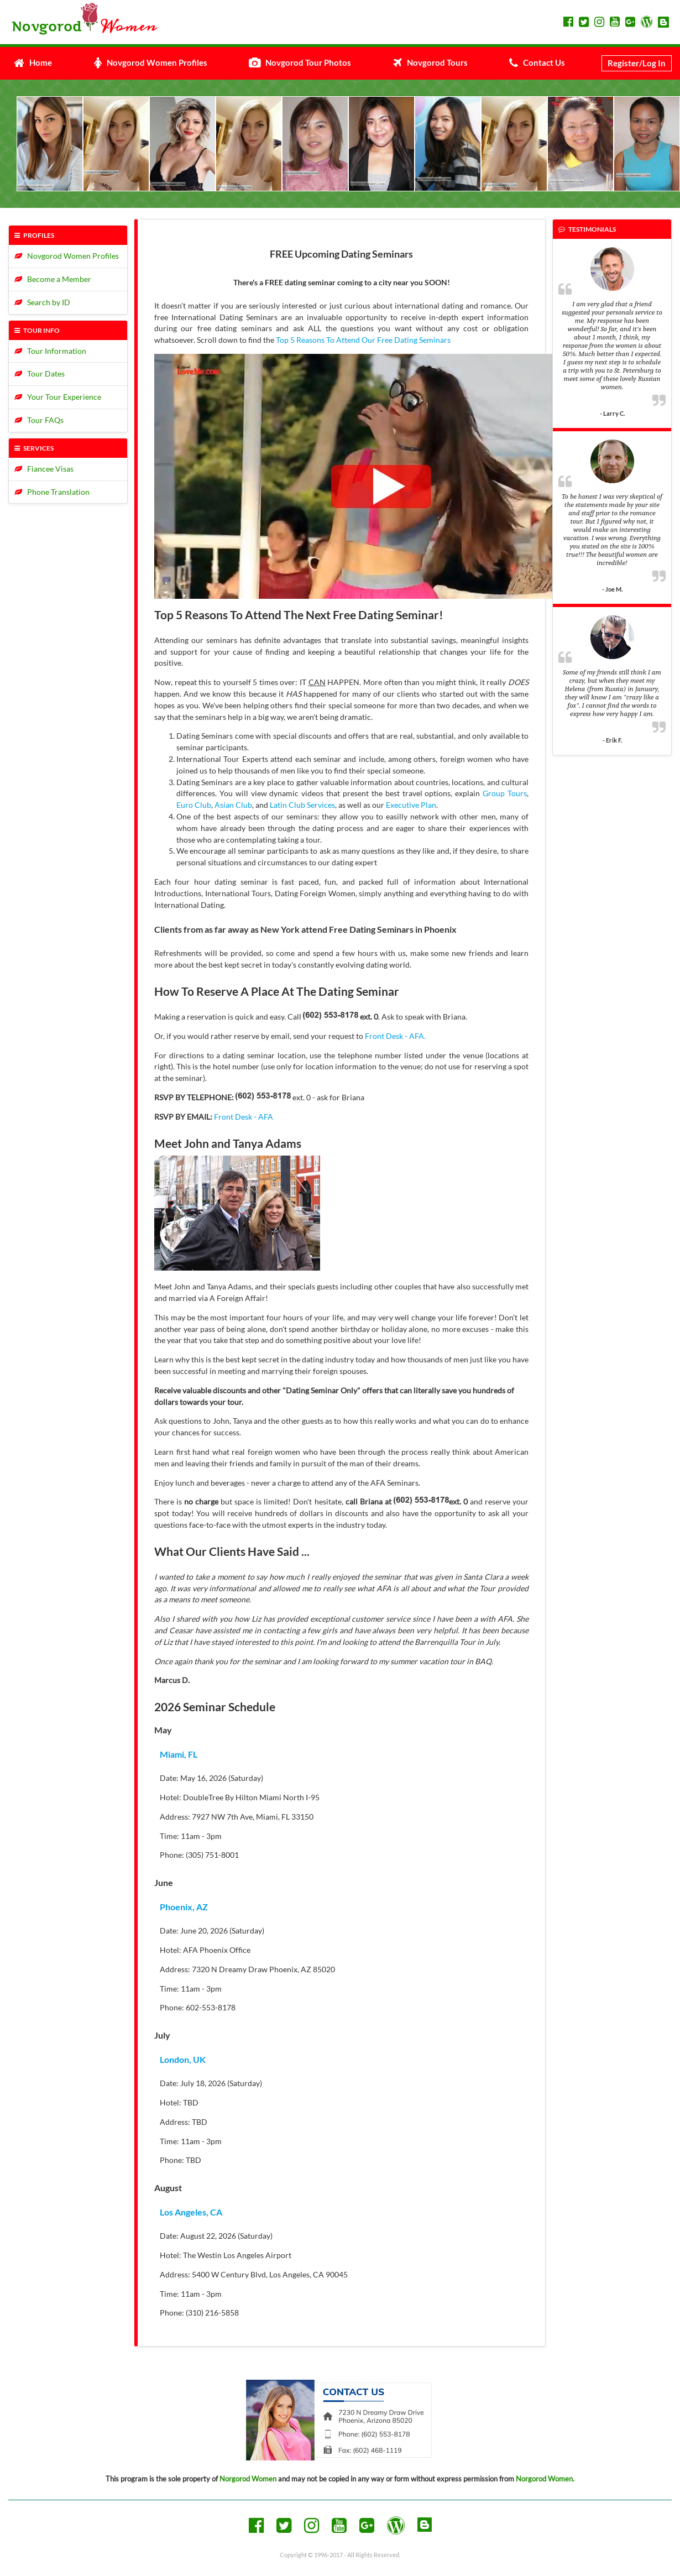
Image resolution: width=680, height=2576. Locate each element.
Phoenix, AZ (184, 1906)
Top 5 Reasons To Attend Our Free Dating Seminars (363, 339)
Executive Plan (411, 804)
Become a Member (52, 279)
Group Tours (505, 793)
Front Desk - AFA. (395, 1036)
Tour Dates (39, 373)
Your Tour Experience (57, 396)
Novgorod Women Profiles (150, 62)
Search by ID (42, 302)
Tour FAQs (39, 420)
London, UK (183, 2059)
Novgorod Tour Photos (300, 62)
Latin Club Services (302, 804)
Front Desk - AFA (243, 1116)
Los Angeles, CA (191, 2212)
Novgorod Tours (430, 62)
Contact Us (537, 62)
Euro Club (193, 804)
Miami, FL (178, 1754)
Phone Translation (52, 492)
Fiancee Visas (44, 468)
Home (33, 62)
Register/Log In (637, 63)
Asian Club (233, 804)
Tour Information (50, 351)
